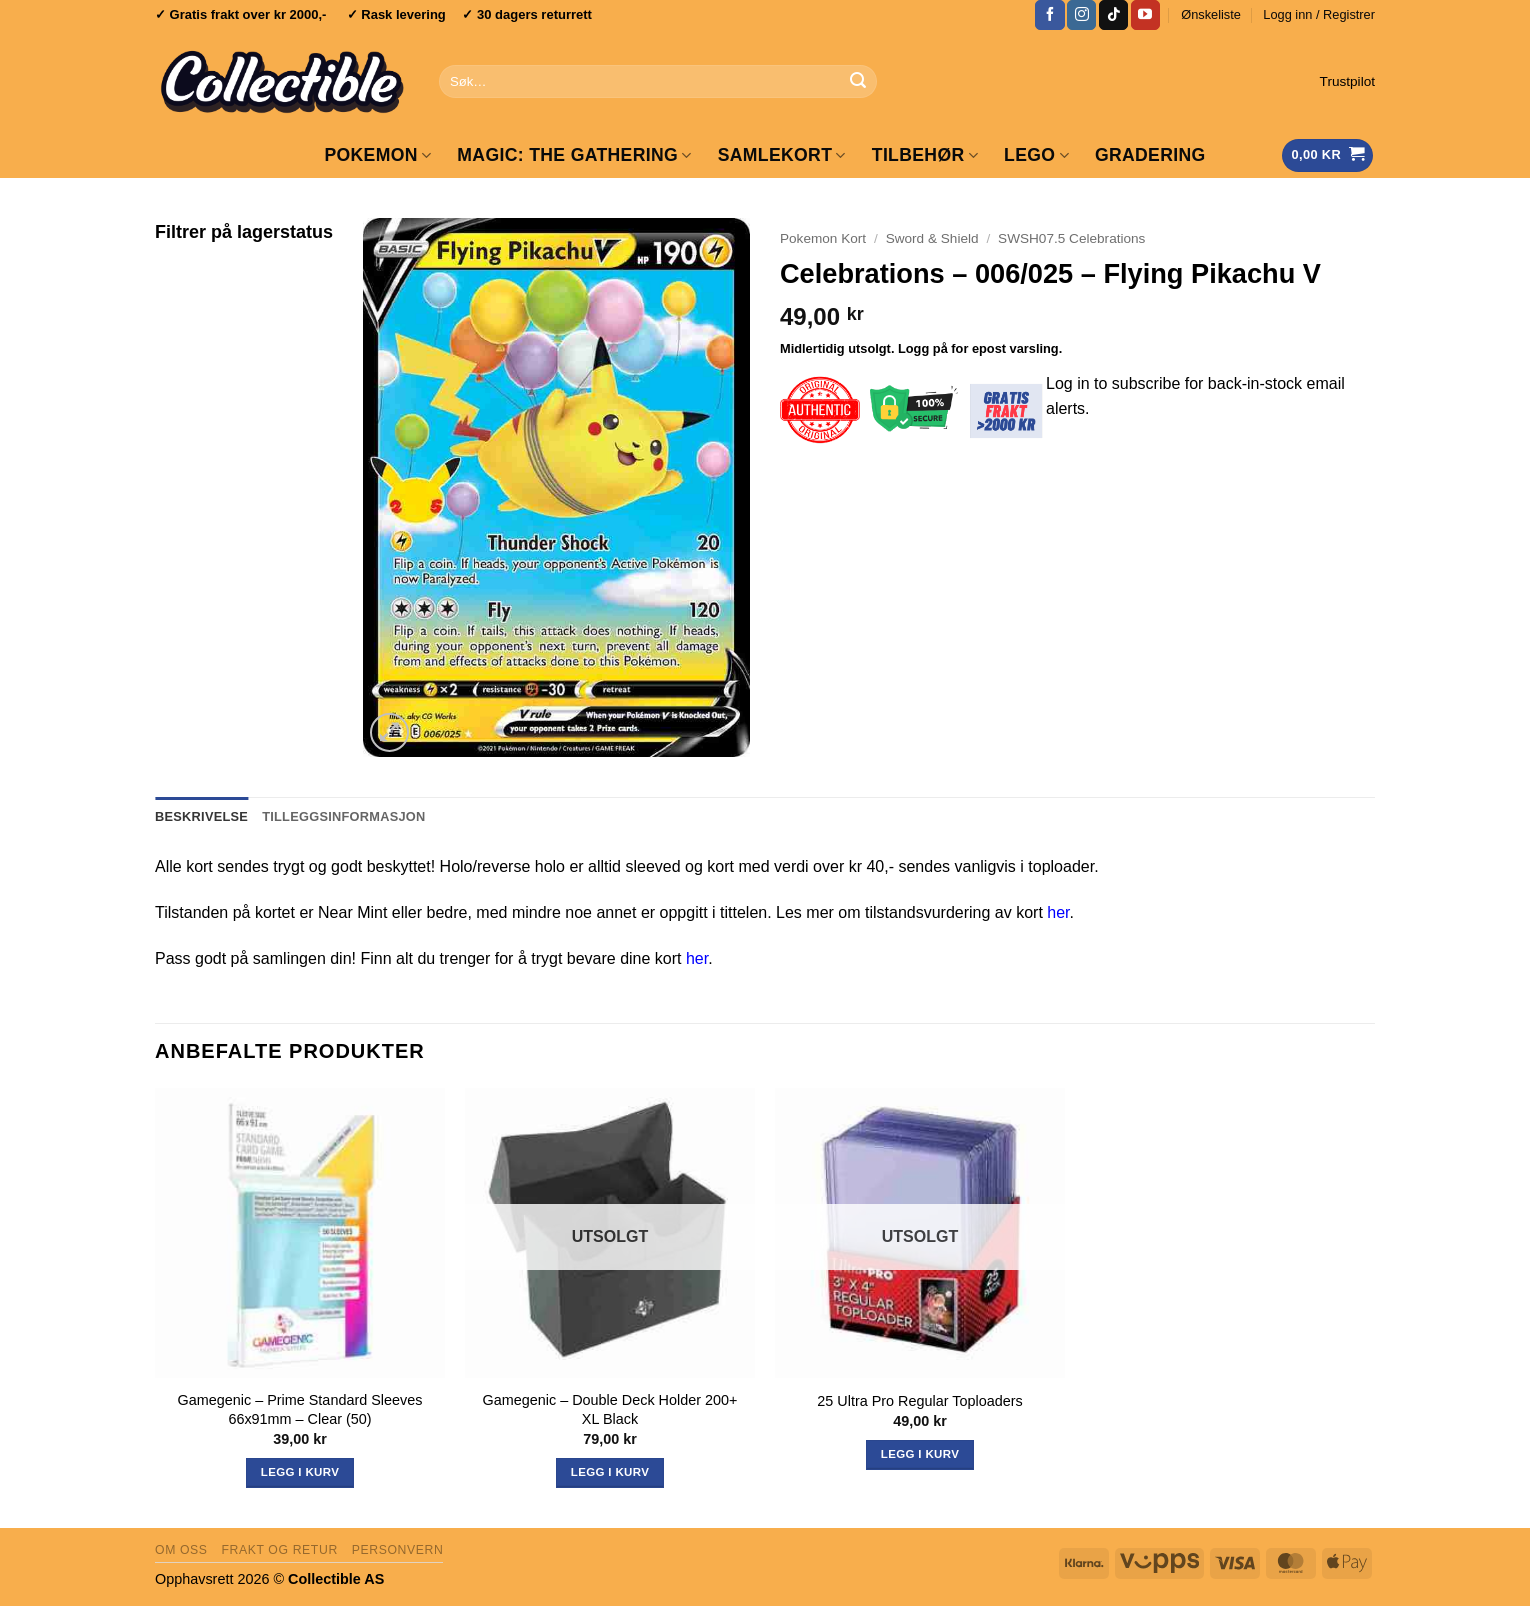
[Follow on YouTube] (1145, 15)
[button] (1319, 15)
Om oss (181, 1550)
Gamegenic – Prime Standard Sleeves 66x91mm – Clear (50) (300, 1409)
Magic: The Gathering (574, 155)
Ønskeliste (1211, 14)
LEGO (1036, 155)
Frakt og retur (279, 1550)
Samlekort (782, 155)
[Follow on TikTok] (1113, 15)
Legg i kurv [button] (300, 1472)
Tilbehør (925, 155)
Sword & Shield (932, 238)
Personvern (398, 1550)
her (1058, 912)
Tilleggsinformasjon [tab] (343, 816)
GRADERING (1150, 155)
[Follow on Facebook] (1049, 15)
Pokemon (377, 155)
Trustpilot (1347, 81)
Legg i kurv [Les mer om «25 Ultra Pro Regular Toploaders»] (920, 1454)
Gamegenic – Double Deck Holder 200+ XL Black (610, 1409)
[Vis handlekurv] (1327, 155)
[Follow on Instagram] (1081, 15)
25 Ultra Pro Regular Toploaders (919, 1401)
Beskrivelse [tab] (201, 816)
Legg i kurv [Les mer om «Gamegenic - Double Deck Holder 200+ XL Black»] (610, 1472)
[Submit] (858, 82)
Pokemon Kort (823, 238)
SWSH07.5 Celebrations (1071, 238)
